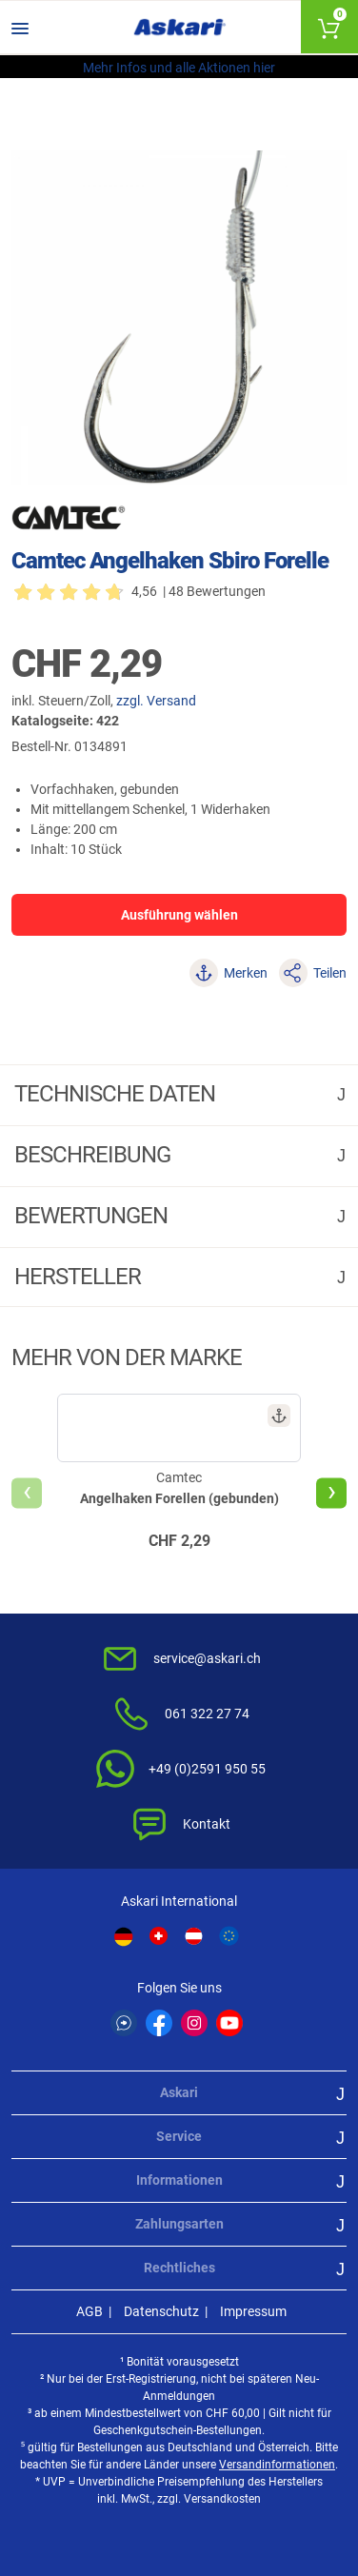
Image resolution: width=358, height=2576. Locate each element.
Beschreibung (94, 1154)
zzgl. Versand (156, 700)
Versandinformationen (277, 2464)
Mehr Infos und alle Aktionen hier (179, 67)
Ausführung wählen (179, 914)
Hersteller (80, 1276)
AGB (89, 2311)
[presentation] (26, 1492)
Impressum (253, 2311)
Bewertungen (93, 1215)
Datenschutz (161, 2311)
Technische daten (117, 1093)
